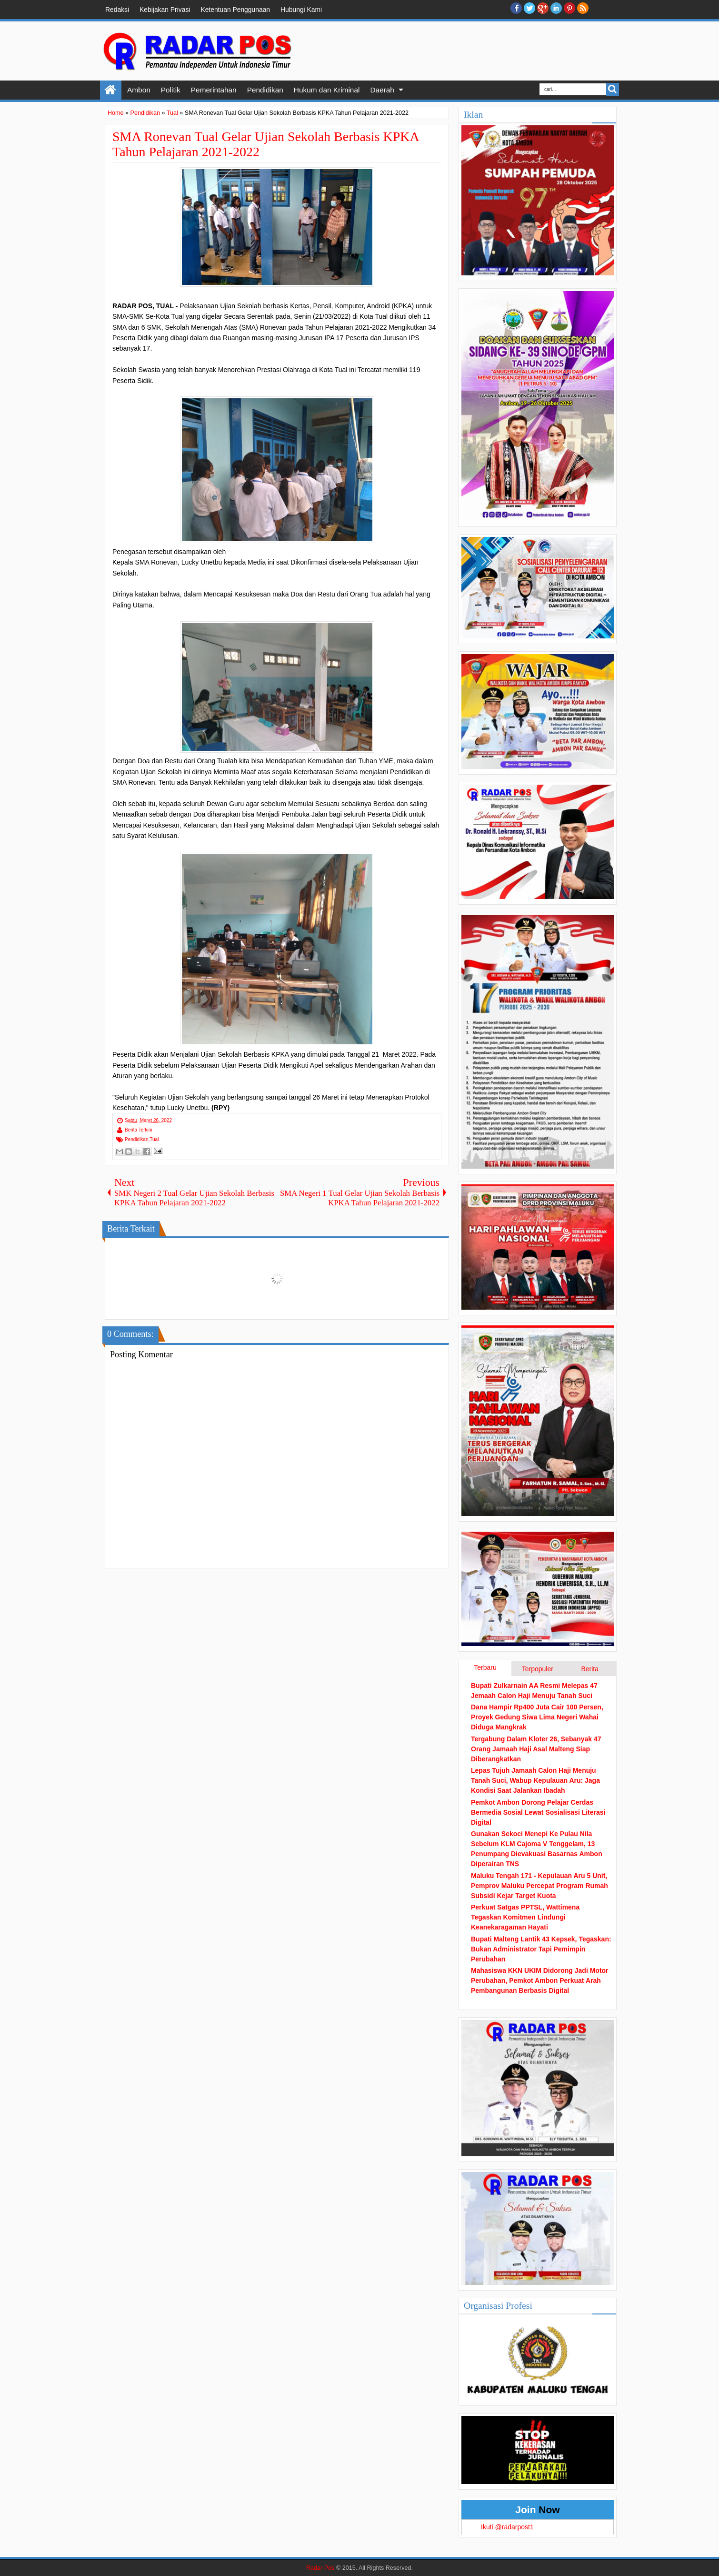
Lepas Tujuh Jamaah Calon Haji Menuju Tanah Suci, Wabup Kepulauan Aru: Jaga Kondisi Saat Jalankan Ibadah (535, 1780)
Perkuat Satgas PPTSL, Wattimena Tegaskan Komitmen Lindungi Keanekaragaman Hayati (525, 1917)
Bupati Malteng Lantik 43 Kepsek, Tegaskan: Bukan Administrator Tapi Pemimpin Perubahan (541, 1949)
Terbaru (485, 1667)
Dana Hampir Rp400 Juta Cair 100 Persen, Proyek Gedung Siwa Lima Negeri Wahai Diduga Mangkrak (537, 1717)
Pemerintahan (214, 90)
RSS (583, 8)
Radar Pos (320, 2568)
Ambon (138, 90)
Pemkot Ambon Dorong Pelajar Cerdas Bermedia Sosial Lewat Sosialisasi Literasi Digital (538, 1812)
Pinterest (569, 8)
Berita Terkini (138, 1129)
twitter (529, 8)
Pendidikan (265, 90)
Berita (590, 1669)
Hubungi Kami (301, 9)
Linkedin (556, 8)
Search (612, 89)
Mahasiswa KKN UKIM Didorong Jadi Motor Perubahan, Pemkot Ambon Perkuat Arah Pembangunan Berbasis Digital (540, 1980)
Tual (154, 1139)
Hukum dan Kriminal (327, 90)
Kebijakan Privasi (165, 9)
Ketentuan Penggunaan (235, 9)
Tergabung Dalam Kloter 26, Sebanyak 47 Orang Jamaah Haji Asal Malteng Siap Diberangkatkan (536, 1749)
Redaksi (117, 9)
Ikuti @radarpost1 (507, 2527)
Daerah (382, 90)
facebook (516, 8)
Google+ (543, 8)
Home (110, 90)
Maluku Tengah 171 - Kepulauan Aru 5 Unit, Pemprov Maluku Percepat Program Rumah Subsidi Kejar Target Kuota (539, 1885)
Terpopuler (537, 1669)
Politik (170, 90)
